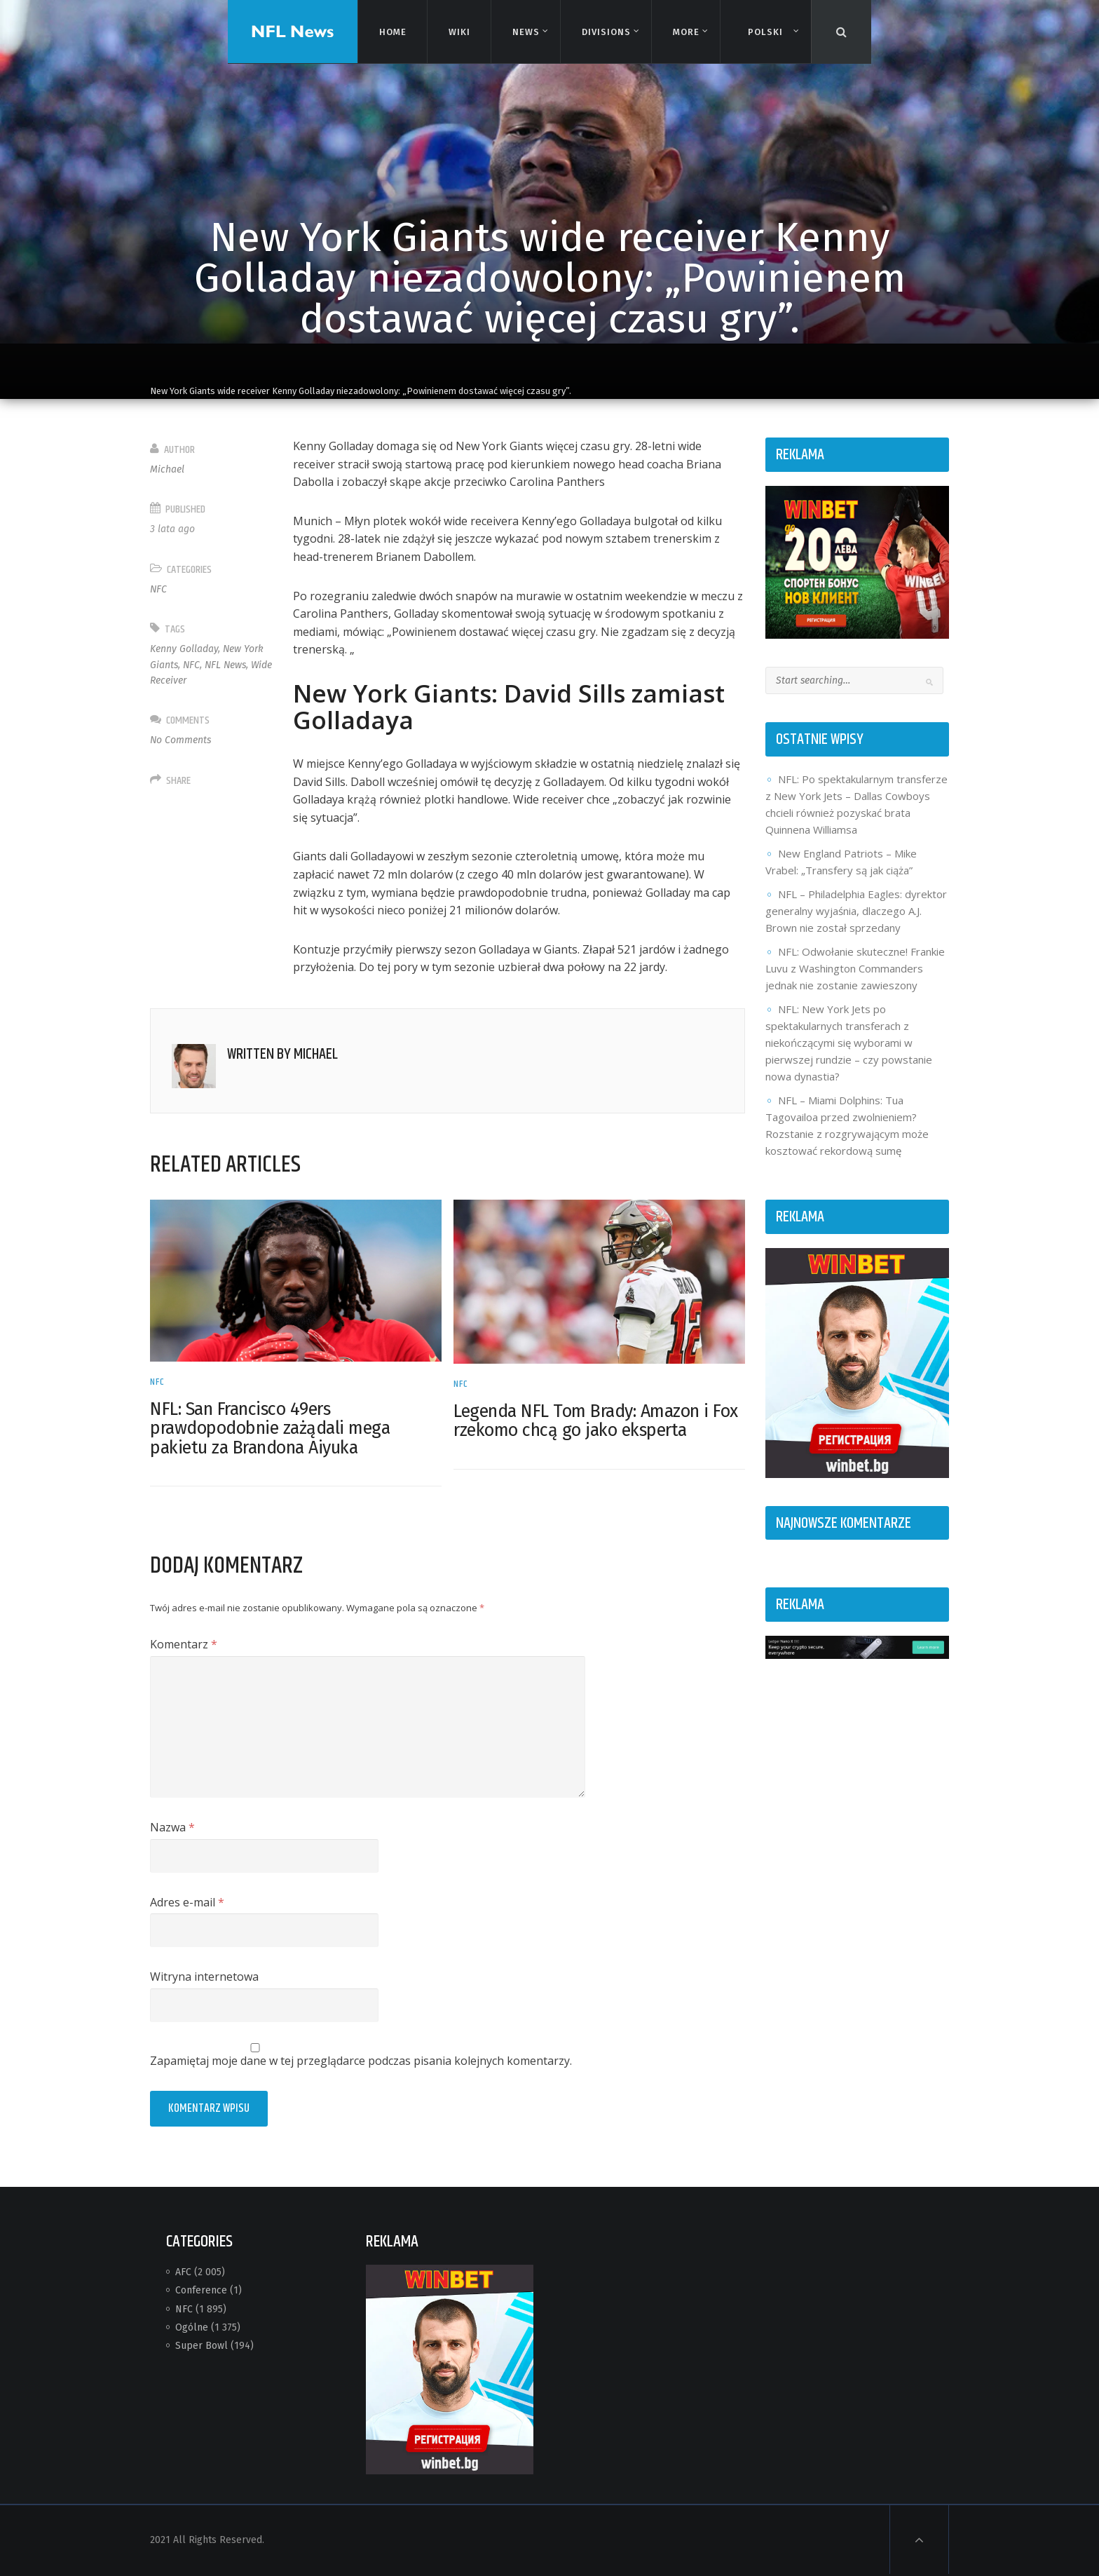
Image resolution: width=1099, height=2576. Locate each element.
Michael (167, 469)
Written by (282, 1054)
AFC (183, 2272)
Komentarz (183, 1644)
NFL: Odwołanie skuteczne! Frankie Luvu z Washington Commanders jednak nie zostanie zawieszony (855, 968)
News (525, 31)
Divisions (606, 31)
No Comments (180, 740)
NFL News (225, 665)
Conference (201, 2290)
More (685, 31)
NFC (158, 589)
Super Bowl (201, 2346)
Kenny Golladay (184, 649)
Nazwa (172, 1827)
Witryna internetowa (204, 1976)
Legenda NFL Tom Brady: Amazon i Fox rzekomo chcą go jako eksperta (595, 1421)
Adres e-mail (187, 1902)
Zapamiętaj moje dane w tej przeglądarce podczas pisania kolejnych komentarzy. (361, 2060)
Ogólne (191, 2327)
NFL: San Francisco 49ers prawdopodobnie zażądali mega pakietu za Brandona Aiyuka (270, 1428)
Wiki (458, 31)
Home (391, 31)
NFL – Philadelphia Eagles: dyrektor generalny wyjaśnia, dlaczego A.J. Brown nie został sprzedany (856, 911)
